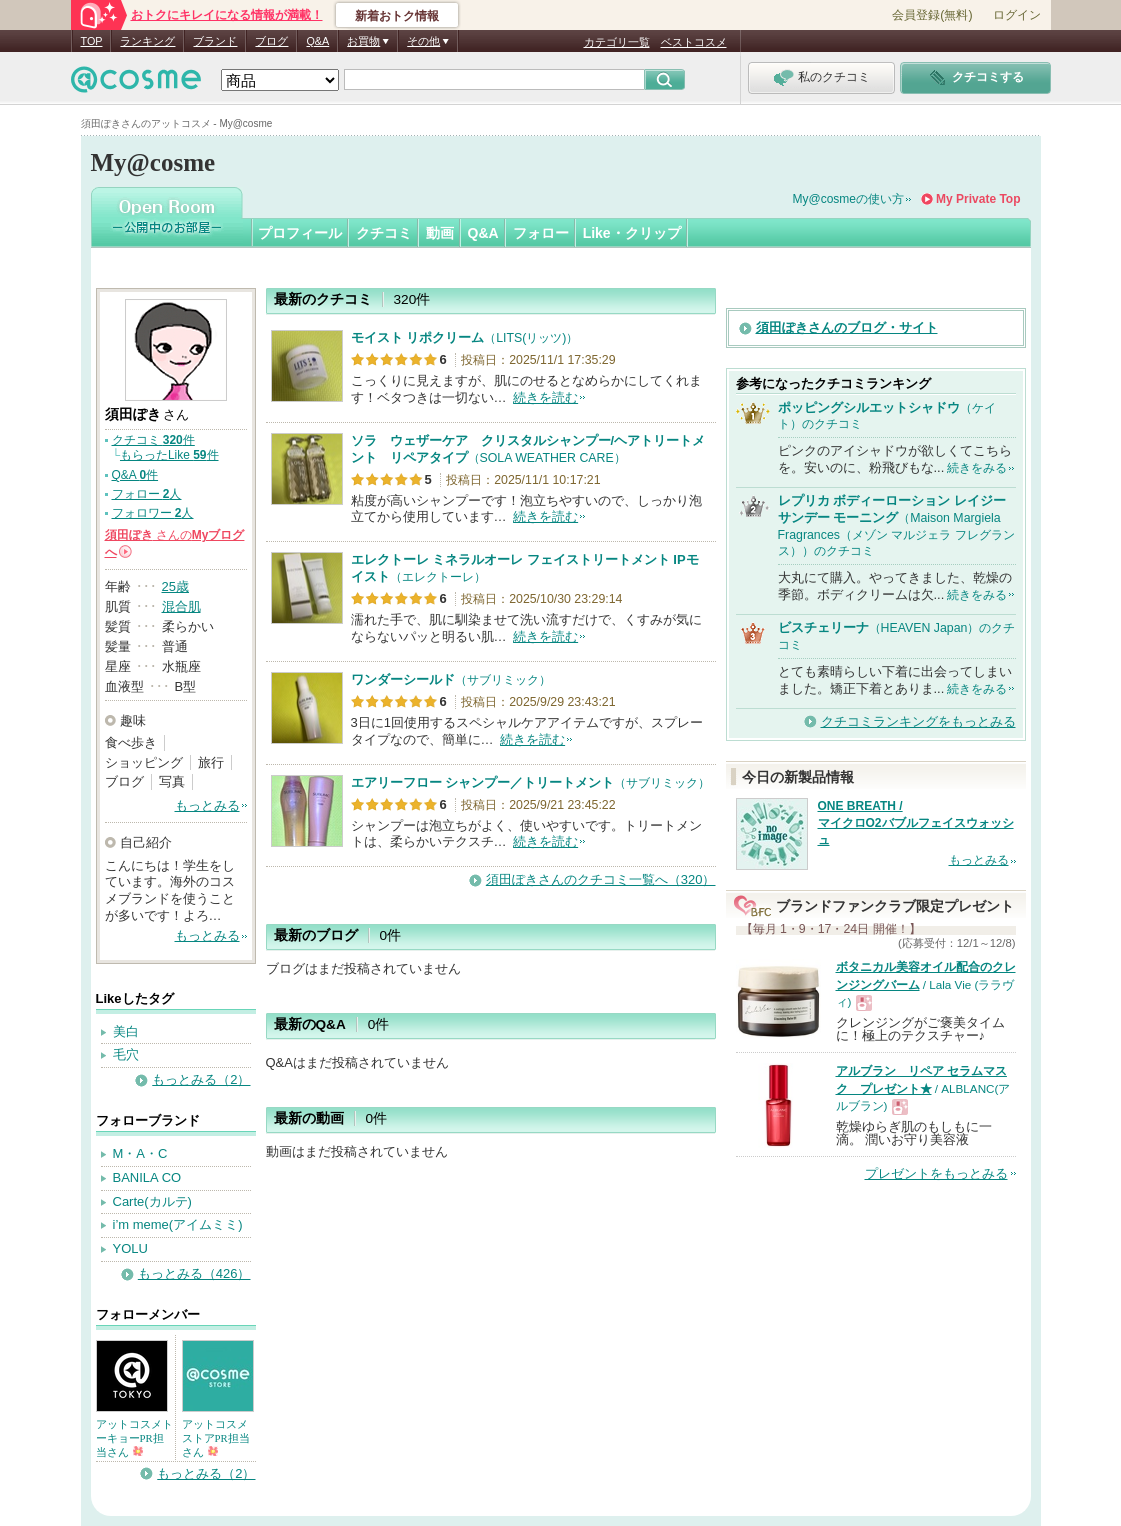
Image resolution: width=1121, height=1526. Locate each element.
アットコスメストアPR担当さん (216, 1438)
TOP (92, 41)
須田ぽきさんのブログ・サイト (847, 327)
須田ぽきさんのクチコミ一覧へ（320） (601, 879)
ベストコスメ (694, 42)
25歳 (175, 586)
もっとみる (207, 805)
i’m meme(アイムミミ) (178, 1224)
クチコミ (384, 233)
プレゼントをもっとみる (936, 1173)
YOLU (130, 1248)
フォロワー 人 (153, 513)
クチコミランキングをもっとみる (918, 721)
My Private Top (978, 199)
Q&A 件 (135, 475)
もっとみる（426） (194, 1273)
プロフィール (300, 233)
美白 (126, 1031)
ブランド (215, 41)
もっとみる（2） (201, 1079)
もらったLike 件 (169, 455)
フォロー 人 (147, 494)
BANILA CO (147, 1177)
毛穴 (126, 1054)
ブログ (271, 41)
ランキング (147, 41)
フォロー (541, 233)
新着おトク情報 (397, 16)
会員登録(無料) (932, 15)
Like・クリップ (632, 233)
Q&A (317, 41)
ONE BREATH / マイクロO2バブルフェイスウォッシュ (916, 823)
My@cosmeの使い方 (849, 199)
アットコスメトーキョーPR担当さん (134, 1438)
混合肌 (181, 606)
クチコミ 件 (153, 440)
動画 (440, 233)
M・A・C (140, 1153)
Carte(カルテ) (152, 1201)
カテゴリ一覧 (617, 42)
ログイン (1017, 15)
